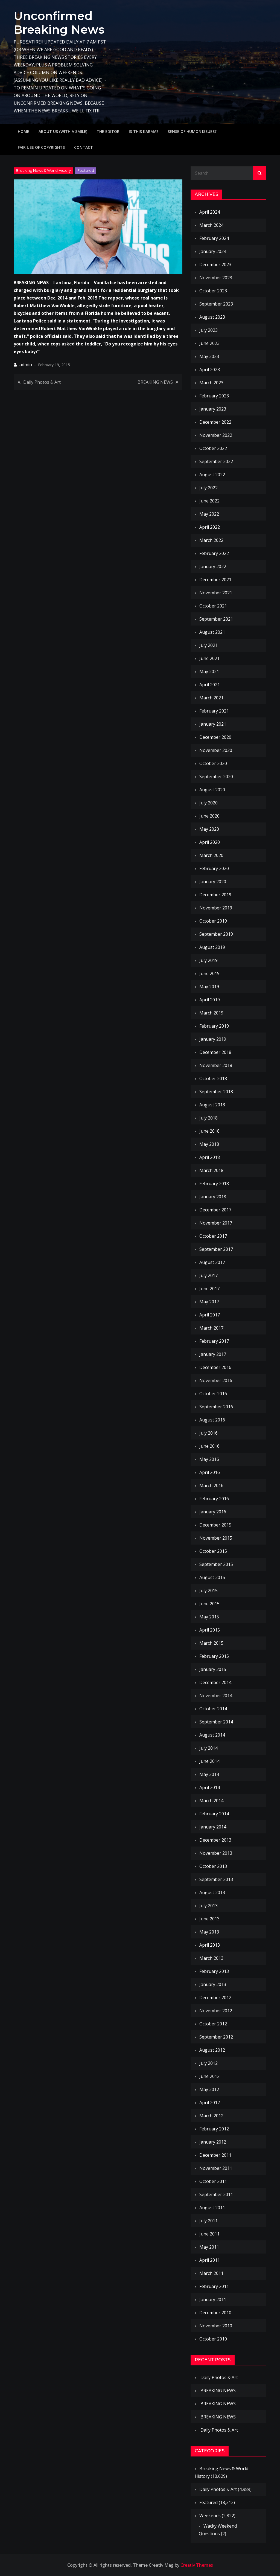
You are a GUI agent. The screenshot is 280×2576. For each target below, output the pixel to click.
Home (23, 131)
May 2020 (209, 829)
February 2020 (214, 868)
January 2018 (212, 1197)
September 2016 (216, 1407)
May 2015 (209, 1617)
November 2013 (215, 1853)
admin (25, 365)
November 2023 (215, 278)
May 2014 (209, 1774)
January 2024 (212, 251)
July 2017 (208, 1275)
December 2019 (215, 895)
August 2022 (212, 475)
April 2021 (209, 685)
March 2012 (211, 2116)
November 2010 (215, 2326)
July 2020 (208, 803)
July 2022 (208, 488)
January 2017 (212, 1354)
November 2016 (215, 1380)
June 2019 (209, 973)
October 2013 (213, 1866)
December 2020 (215, 737)
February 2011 (214, 2286)
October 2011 (213, 2181)
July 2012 (208, 2063)
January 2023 (212, 409)
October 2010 (213, 2339)
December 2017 (215, 1210)
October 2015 (213, 1551)
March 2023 (211, 383)
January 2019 (212, 1039)
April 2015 (209, 1630)
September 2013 (216, 1879)
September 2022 (216, 461)
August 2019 (212, 947)
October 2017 (213, 1236)
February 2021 (214, 711)
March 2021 (211, 698)
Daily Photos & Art (42, 382)
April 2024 (209, 212)
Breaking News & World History (43, 170)
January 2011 (212, 2299)
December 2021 (215, 580)
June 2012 (209, 2076)
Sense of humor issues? (192, 131)
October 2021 (213, 606)
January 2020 (212, 882)
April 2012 (209, 2103)
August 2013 (212, 1892)
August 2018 (212, 1105)
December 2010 (215, 2313)
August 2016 (212, 1420)
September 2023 (216, 304)
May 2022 (209, 514)
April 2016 (209, 1472)
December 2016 (215, 1367)
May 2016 (209, 1459)
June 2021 (209, 658)
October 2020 (213, 763)
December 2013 (215, 1840)
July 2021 (208, 645)
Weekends (210, 2516)
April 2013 (209, 1945)
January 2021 (212, 724)
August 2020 (212, 790)
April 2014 (209, 1787)
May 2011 (209, 2247)
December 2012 (215, 1997)
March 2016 (211, 1485)
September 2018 (216, 1092)
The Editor (108, 131)
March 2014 (211, 1801)
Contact (83, 147)
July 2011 (208, 2221)
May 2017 (209, 1302)
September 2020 (216, 777)
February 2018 (214, 1184)
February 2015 (214, 1656)
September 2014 (216, 1722)
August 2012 (212, 2050)
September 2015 (216, 1564)
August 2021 (212, 632)
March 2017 (211, 1328)
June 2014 (209, 1761)
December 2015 (215, 1525)
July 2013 (208, 1906)
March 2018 (211, 1170)
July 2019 (208, 960)
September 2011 (216, 2194)
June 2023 (209, 343)
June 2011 (209, 2234)
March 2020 (211, 855)
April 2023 (209, 370)
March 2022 (211, 540)
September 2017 (216, 1249)
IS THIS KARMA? (143, 131)
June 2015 (209, 1604)
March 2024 (211, 225)
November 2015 (215, 1538)
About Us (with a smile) (63, 131)
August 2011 (212, 2208)
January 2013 (212, 1984)
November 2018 (215, 1065)
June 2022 (209, 501)
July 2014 (208, 1748)
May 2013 (209, 1932)
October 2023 (213, 291)
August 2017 (212, 1262)
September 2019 (216, 934)
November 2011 (215, 2168)
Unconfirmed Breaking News (59, 23)
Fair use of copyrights (41, 147)
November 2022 (215, 435)
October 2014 (213, 1709)
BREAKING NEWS (155, 382)
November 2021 (215, 593)
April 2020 (209, 842)
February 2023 (214, 396)
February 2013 (214, 1971)
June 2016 (209, 1446)
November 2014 (215, 1696)
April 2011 (209, 2260)
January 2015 (212, 1669)
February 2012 (214, 2129)
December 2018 (215, 1052)
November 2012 (215, 2011)
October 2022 (213, 448)
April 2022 (209, 527)
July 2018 (208, 1118)
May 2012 (209, 2089)
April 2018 (209, 1157)
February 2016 (214, 1499)
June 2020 (209, 816)
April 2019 (209, 1000)
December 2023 (215, 264)
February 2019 (214, 1026)
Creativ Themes (196, 2565)
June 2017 (209, 1289)
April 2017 (209, 1315)
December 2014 (215, 1682)
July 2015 (208, 1591)
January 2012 (212, 2142)
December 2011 (215, 2155)
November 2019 (215, 908)
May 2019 (209, 987)
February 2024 (214, 238)
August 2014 (212, 1735)
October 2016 (213, 1394)
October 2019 (213, 921)
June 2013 (209, 1919)
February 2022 (214, 553)
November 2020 (215, 750)
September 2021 (216, 619)
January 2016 (212, 1512)
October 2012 (213, 2024)
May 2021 (209, 671)
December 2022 (215, 422)
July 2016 (208, 1433)
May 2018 (209, 1144)
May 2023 (209, 356)
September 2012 (216, 2037)
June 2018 (209, 1131)
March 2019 (211, 1013)
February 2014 (214, 1814)
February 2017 (214, 1341)
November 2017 (215, 1223)
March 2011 (211, 2273)
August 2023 (212, 317)
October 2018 (213, 1078)
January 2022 (212, 566)
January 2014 (212, 1827)
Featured (85, 170)
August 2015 (212, 1577)
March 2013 (211, 1958)
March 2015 (211, 1643)
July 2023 (208, 330)
